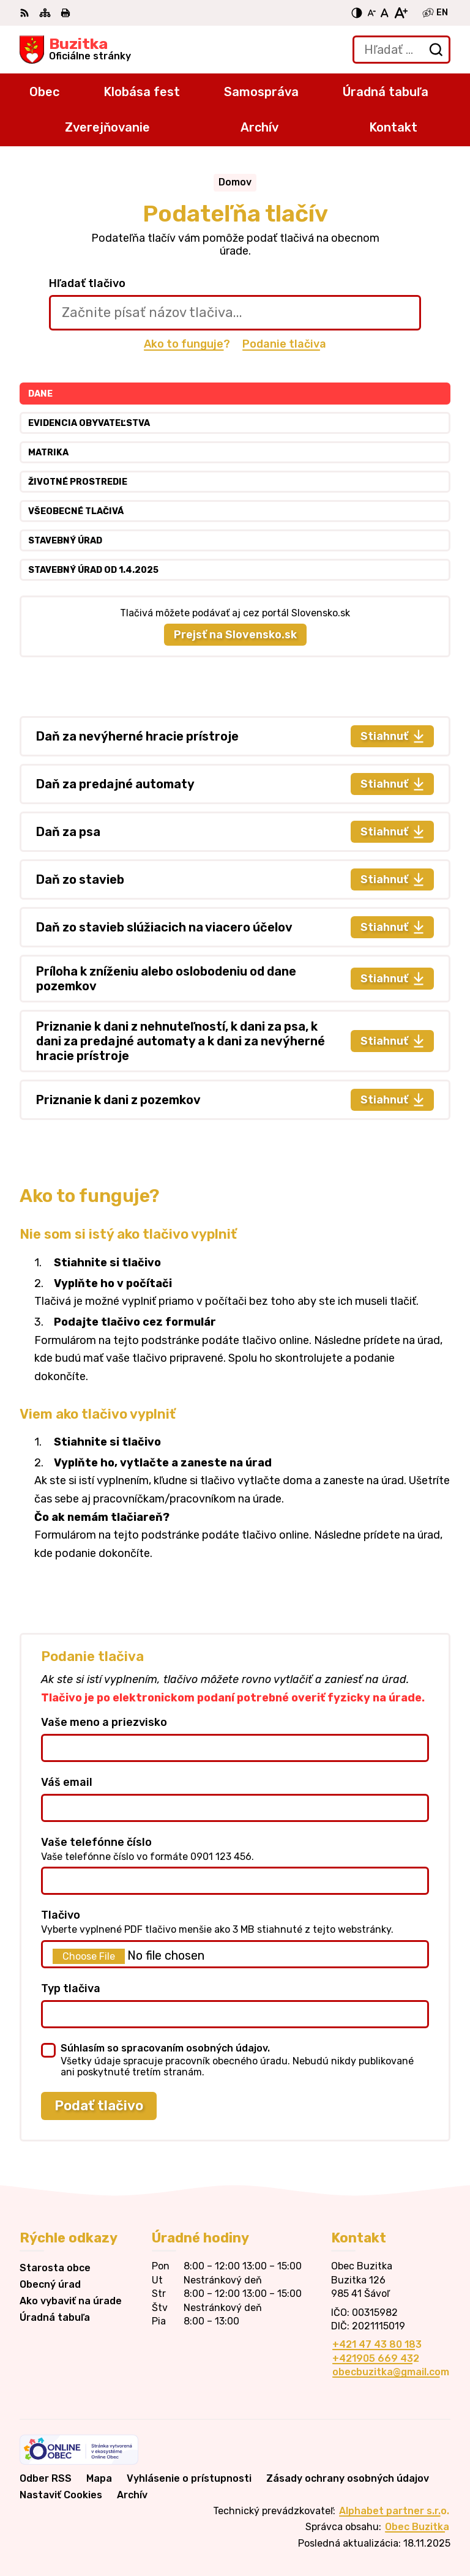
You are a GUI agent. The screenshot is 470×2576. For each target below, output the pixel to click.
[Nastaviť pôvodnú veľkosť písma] (384, 13)
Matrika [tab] (48, 452)
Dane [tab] (40, 394)
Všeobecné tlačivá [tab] (76, 511)
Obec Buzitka (417, 2527)
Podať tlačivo (98, 2105)
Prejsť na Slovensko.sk (235, 634)
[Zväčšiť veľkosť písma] (400, 13)
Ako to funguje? (187, 344)
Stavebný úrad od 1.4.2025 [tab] (93, 570)
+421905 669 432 (375, 2358)
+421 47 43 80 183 (377, 2344)
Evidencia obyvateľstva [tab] (89, 423)
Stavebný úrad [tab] (65, 541)
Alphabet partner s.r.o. (394, 2511)
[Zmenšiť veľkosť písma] (371, 13)
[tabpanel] (235, 918)
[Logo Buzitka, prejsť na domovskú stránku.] (75, 49)
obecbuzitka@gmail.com (390, 2372)
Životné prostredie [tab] (77, 482)
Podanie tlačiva (284, 344)
